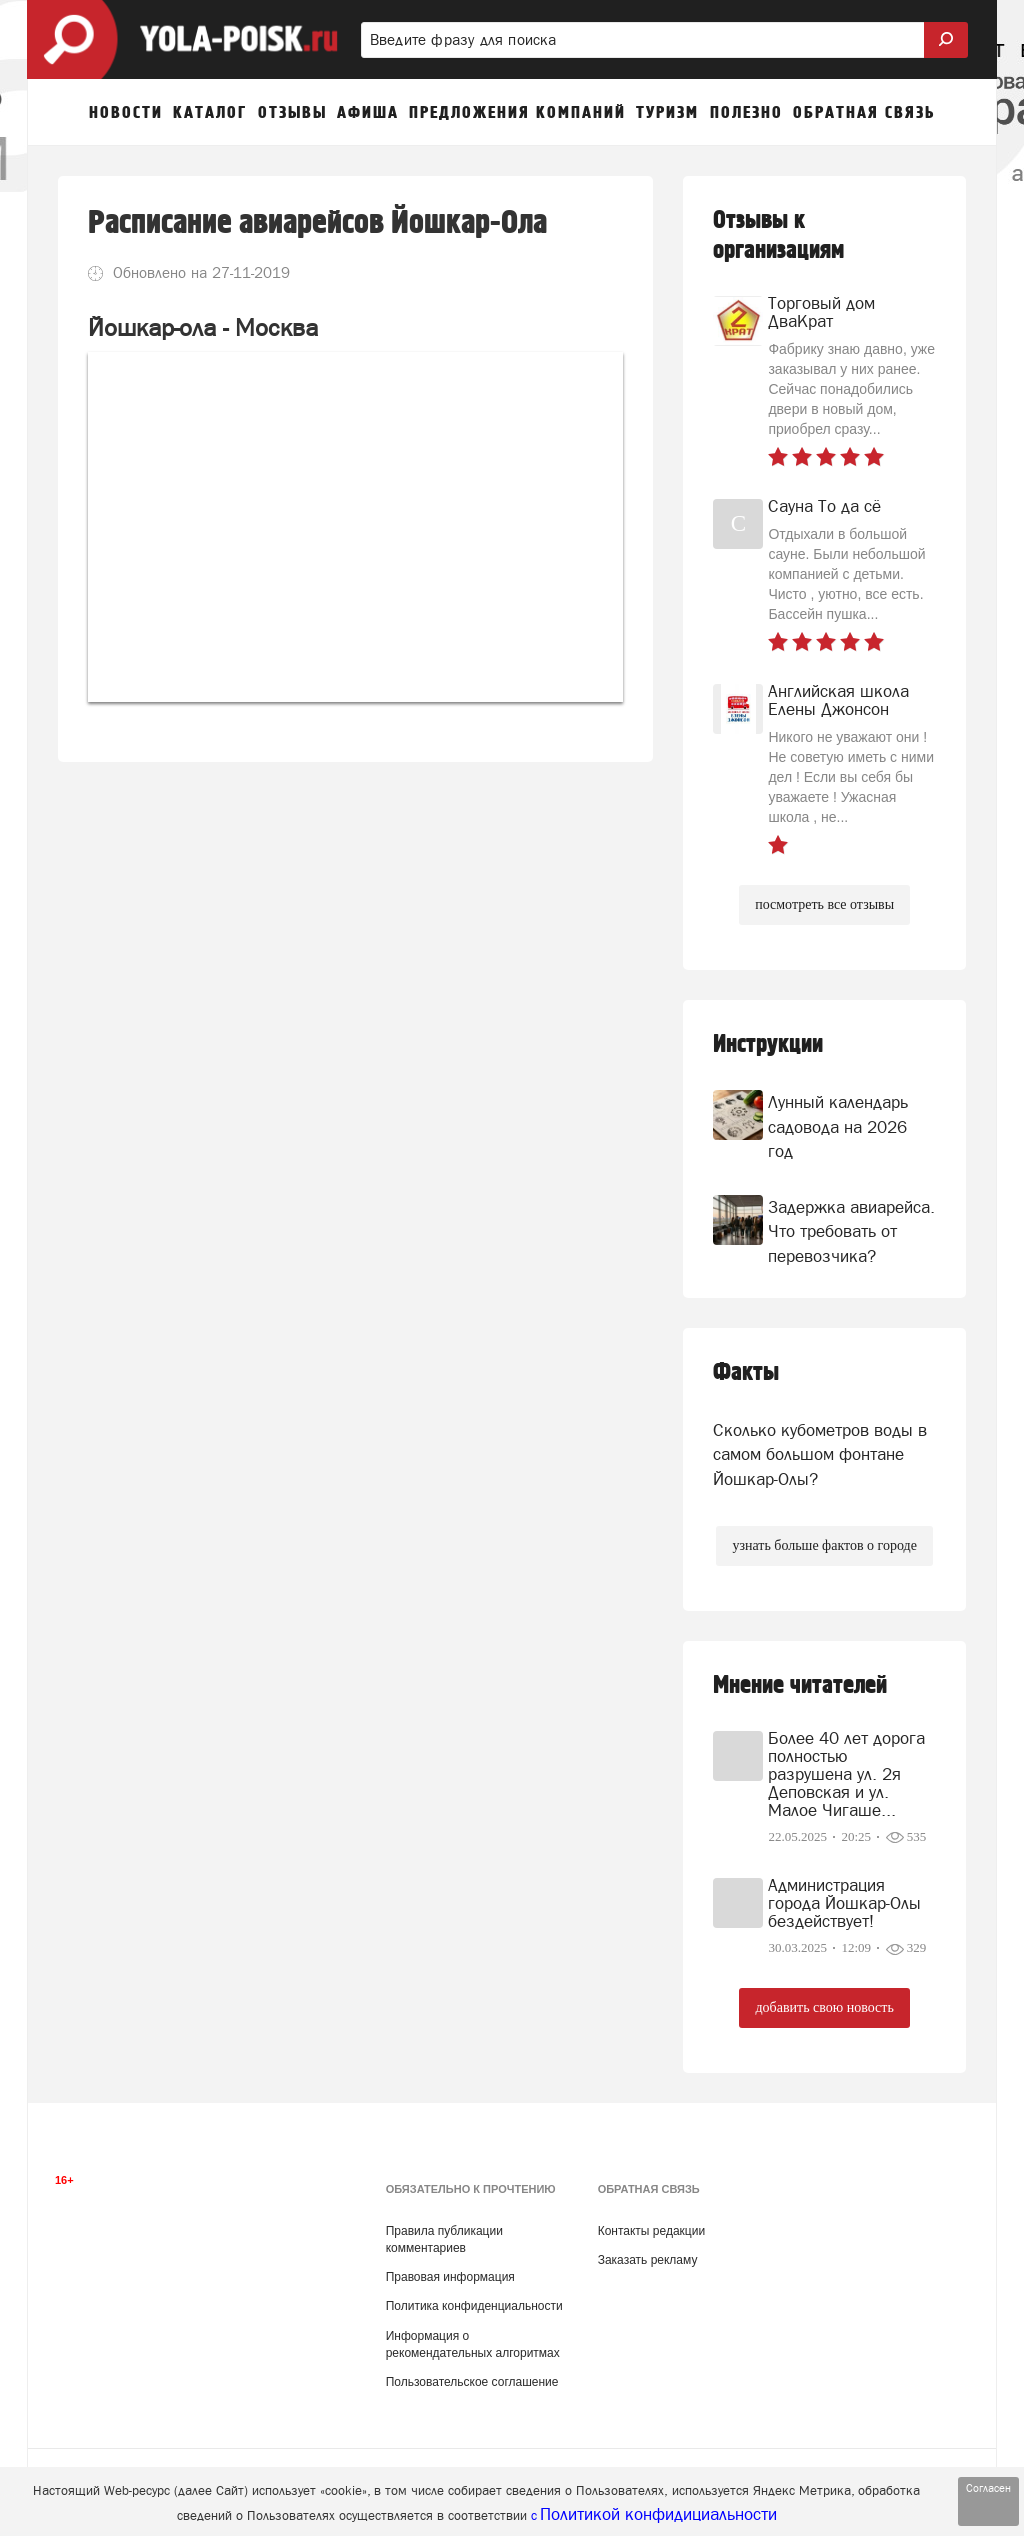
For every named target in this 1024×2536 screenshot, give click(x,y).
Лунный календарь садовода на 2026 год (838, 1126)
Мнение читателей (800, 1685)
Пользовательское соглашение (472, 2382)
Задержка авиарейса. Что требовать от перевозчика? (851, 1231)
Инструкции (768, 1044)
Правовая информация (450, 2277)
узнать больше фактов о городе (824, 1545)
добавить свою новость (824, 2007)
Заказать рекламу (648, 2260)
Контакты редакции (651, 2231)
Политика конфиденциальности (474, 2306)
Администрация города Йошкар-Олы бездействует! (844, 1903)
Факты (746, 1372)
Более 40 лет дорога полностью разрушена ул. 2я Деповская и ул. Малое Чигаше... (846, 1774)
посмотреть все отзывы (824, 904)
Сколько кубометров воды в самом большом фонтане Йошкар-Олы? (820, 1454)
